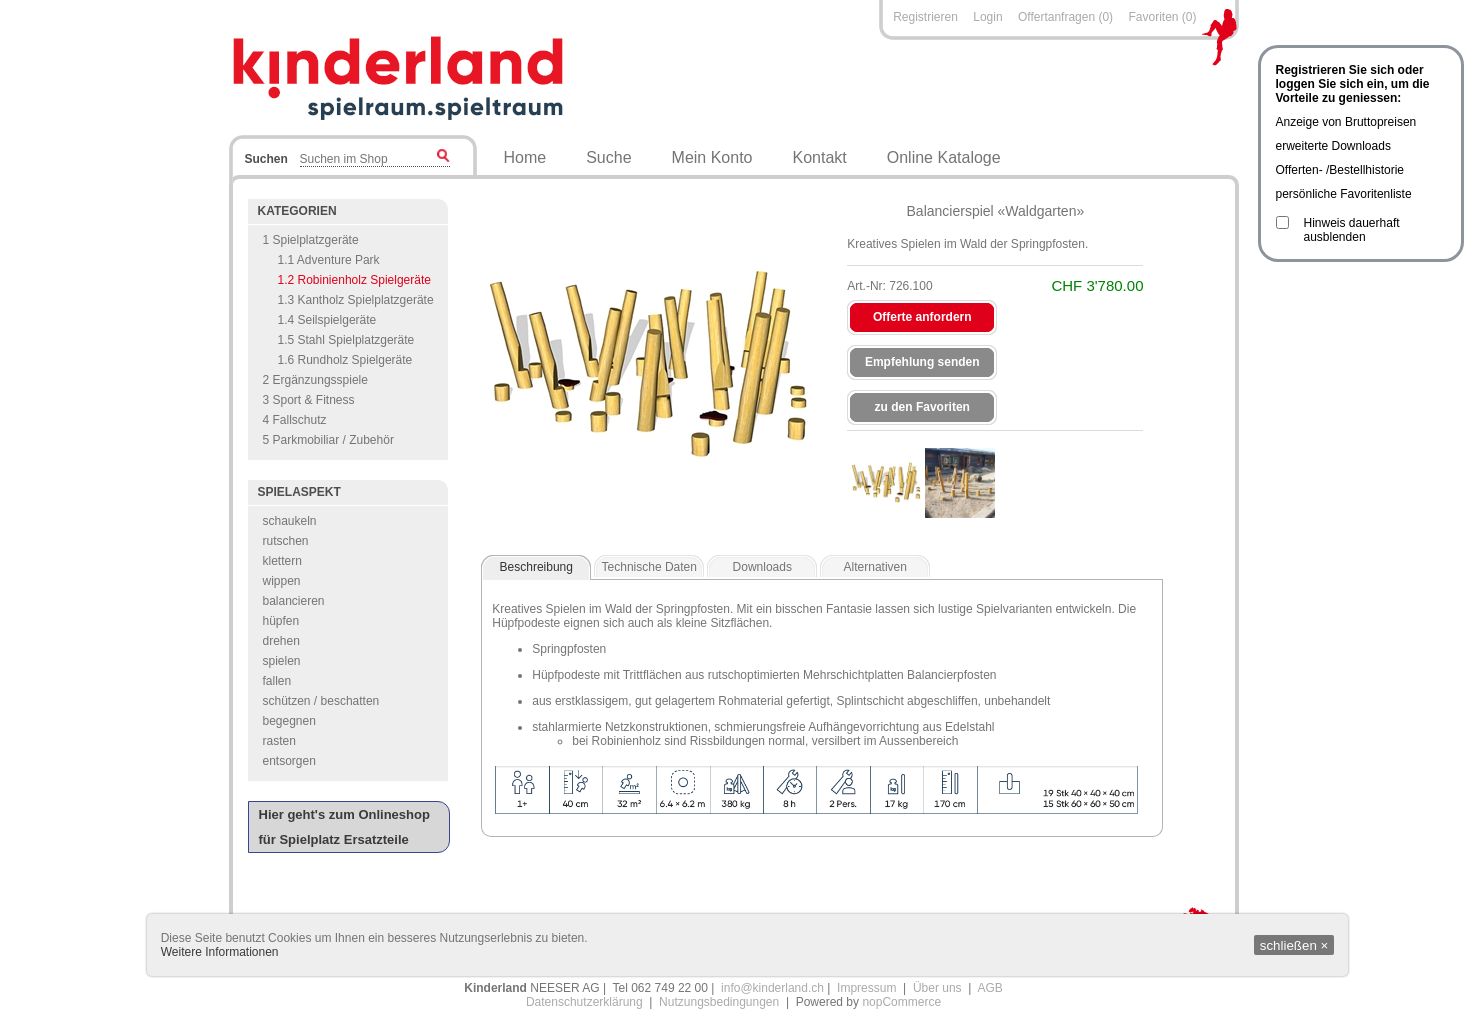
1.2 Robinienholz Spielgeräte (354, 280)
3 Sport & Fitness (309, 400)
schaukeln (290, 521)
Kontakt (820, 157)
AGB (989, 988)
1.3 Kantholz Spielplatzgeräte (356, 300)
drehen (281, 641)
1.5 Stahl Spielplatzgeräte (346, 340)
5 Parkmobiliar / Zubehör (328, 440)
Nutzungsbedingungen (719, 1002)
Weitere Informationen (220, 952)
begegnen (289, 721)
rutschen (286, 541)
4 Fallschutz (295, 420)
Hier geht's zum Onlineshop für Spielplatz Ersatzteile (344, 827)
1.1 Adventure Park (329, 260)
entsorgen (289, 761)
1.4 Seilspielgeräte (327, 320)
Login (987, 17)
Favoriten (1153, 17)
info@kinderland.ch (772, 988)
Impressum (866, 988)
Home (525, 157)
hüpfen (281, 621)
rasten (279, 741)
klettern (282, 561)
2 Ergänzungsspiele (315, 380)
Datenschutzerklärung (584, 1002)
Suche (608, 157)
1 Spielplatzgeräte (311, 240)
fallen (277, 681)
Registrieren (925, 17)
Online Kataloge (944, 157)
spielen (282, 661)
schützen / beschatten (321, 701)
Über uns (937, 988)
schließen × (1294, 945)
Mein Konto (712, 157)
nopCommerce (901, 1002)
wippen (282, 581)
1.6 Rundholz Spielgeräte (345, 360)
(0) (1105, 17)
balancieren (294, 601)
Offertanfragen (1058, 17)
